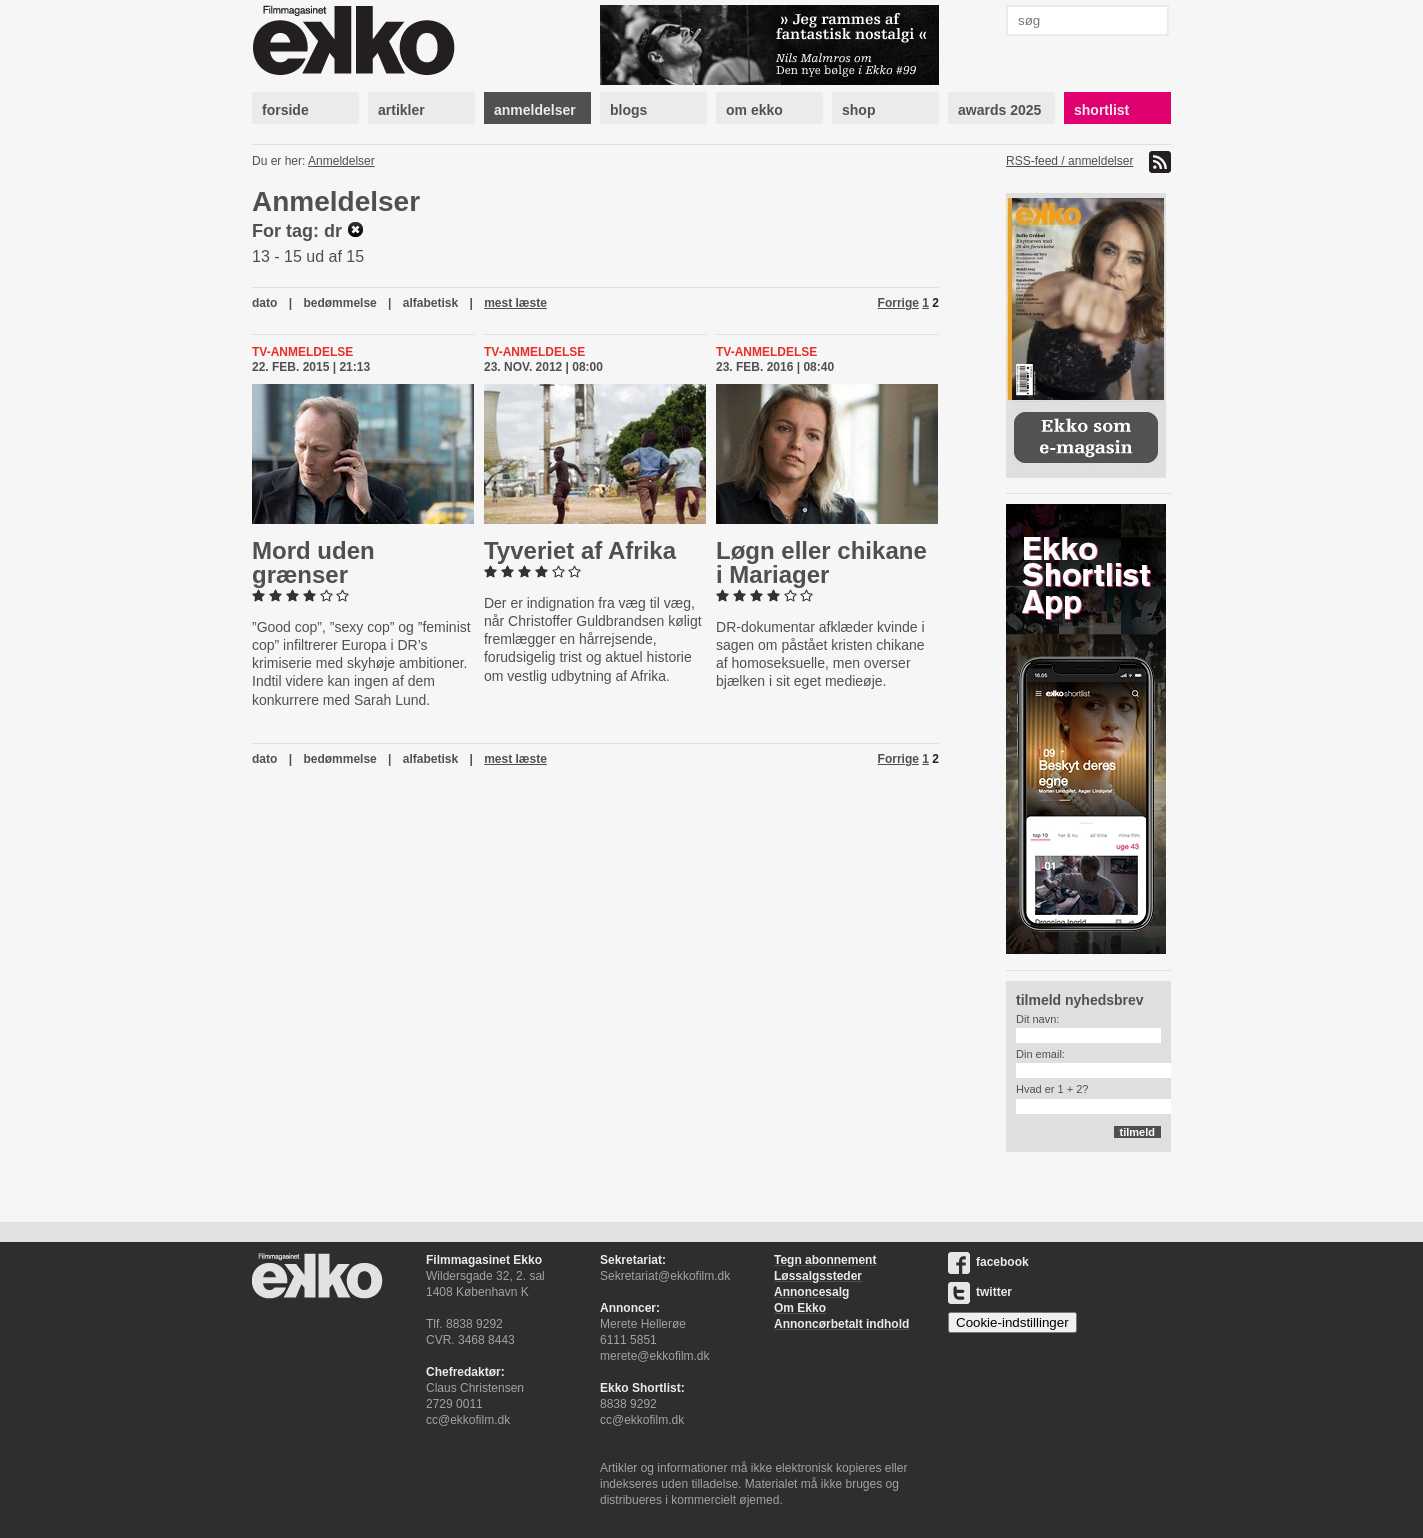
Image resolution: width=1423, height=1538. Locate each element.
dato (264, 303)
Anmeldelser (341, 161)
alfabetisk (430, 303)
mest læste (515, 303)
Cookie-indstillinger (1012, 1322)
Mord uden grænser (313, 562)
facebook (988, 1262)
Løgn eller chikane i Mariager (821, 562)
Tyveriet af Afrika (580, 550)
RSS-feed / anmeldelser (1069, 161)
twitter (980, 1292)
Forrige (898, 303)
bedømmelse (339, 303)
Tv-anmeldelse (302, 352)
